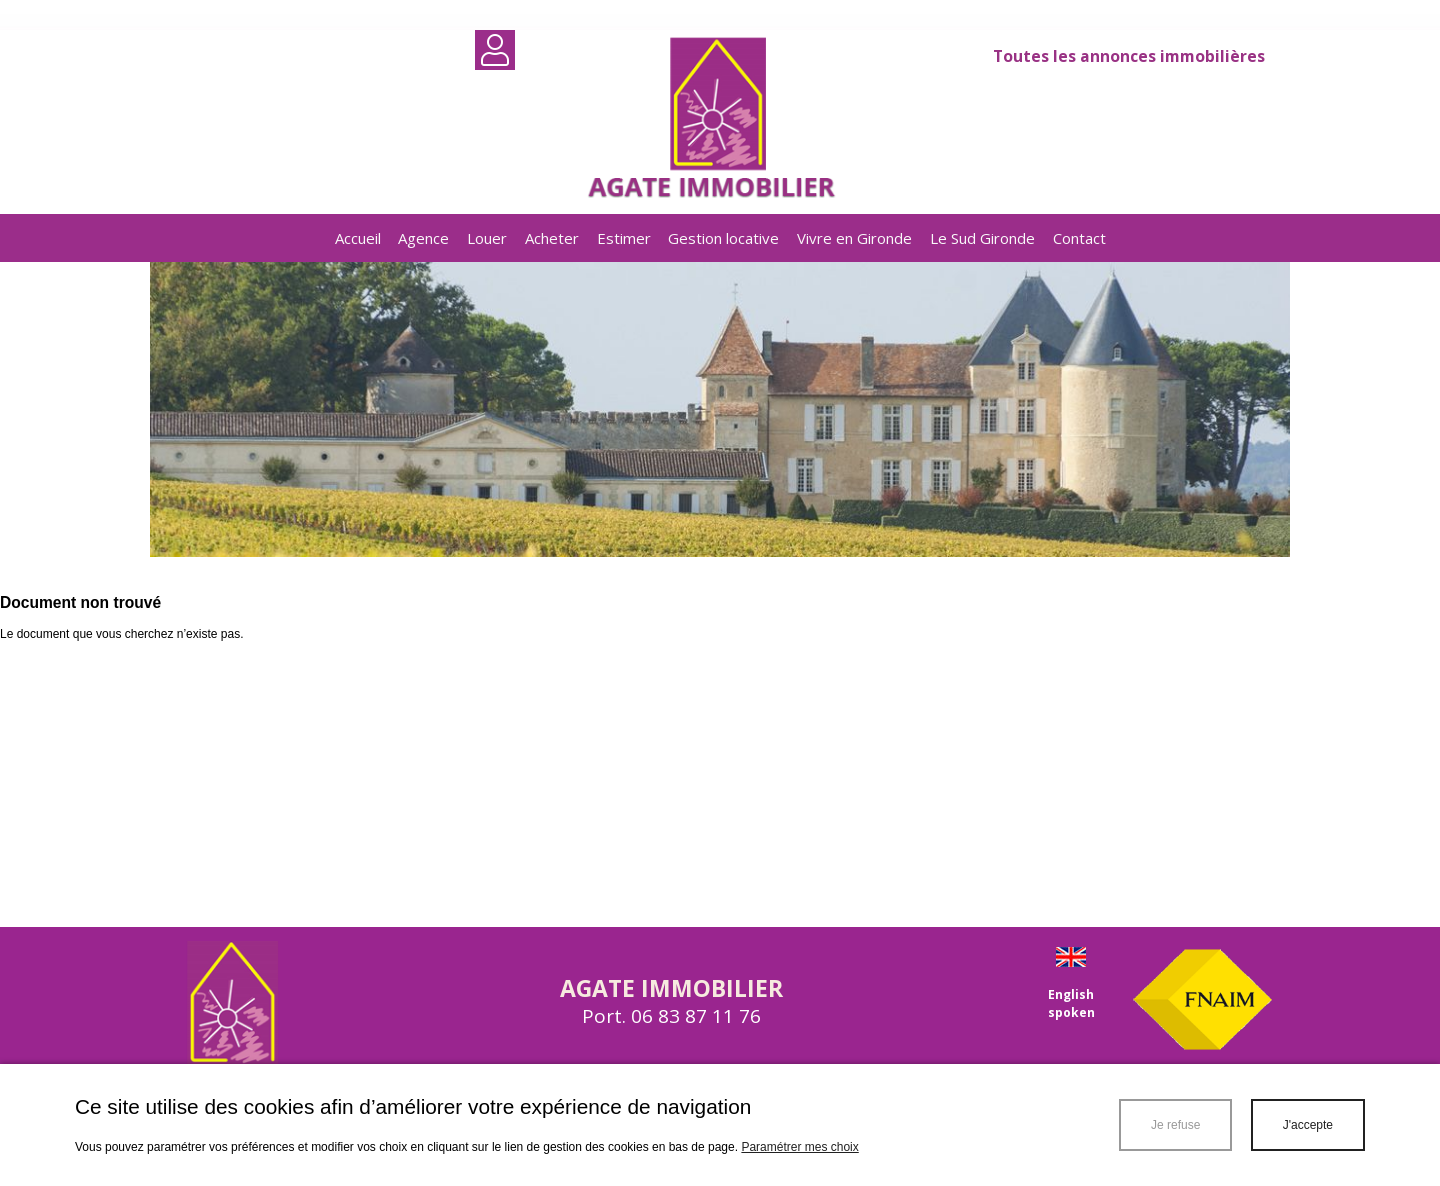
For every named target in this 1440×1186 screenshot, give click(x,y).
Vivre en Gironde (854, 238)
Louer (487, 238)
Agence (423, 238)
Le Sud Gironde (982, 238)
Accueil (358, 238)
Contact (1079, 238)
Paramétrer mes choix (799, 1147)
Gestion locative (723, 238)
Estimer (624, 238)
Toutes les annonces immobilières (1129, 56)
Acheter (552, 238)
